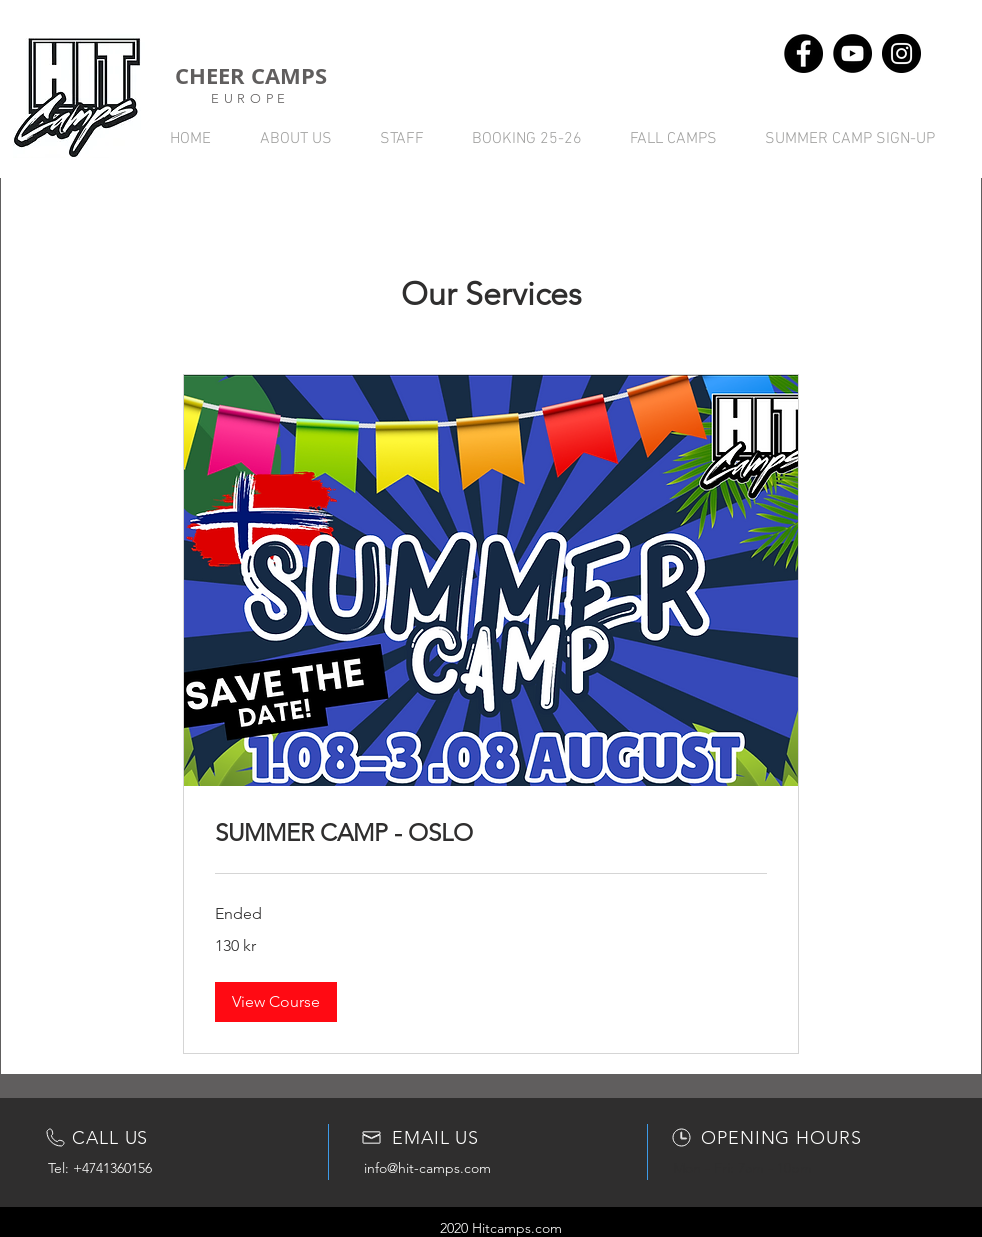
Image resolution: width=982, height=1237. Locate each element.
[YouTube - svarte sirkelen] (852, 53)
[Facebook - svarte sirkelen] (803, 53)
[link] (491, 833)
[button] (276, 1002)
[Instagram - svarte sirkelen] (901, 53)
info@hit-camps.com (427, 1168)
